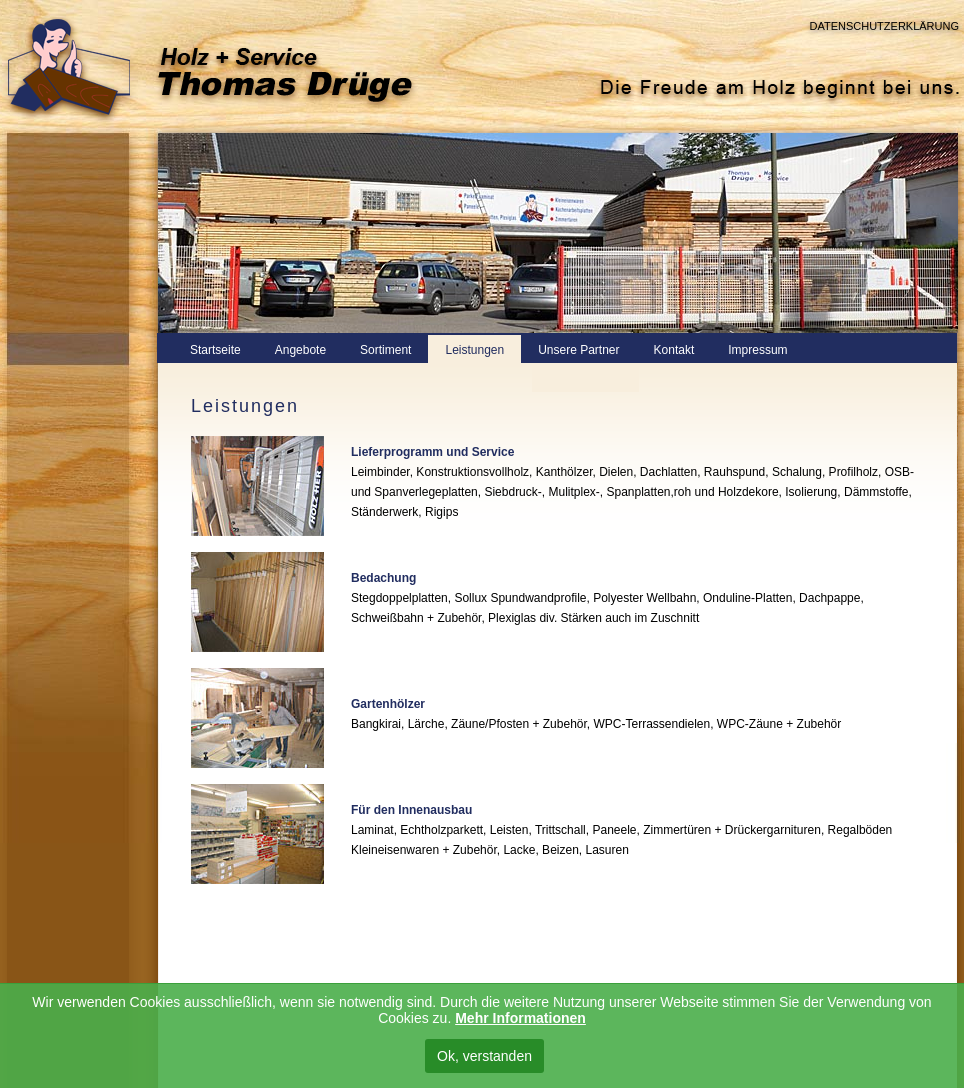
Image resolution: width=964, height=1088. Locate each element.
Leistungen (474, 350)
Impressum (757, 350)
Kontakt (674, 350)
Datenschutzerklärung (884, 26)
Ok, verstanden (484, 1056)
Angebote (300, 350)
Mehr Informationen (520, 1018)
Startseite (215, 350)
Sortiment (385, 350)
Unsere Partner (578, 350)
